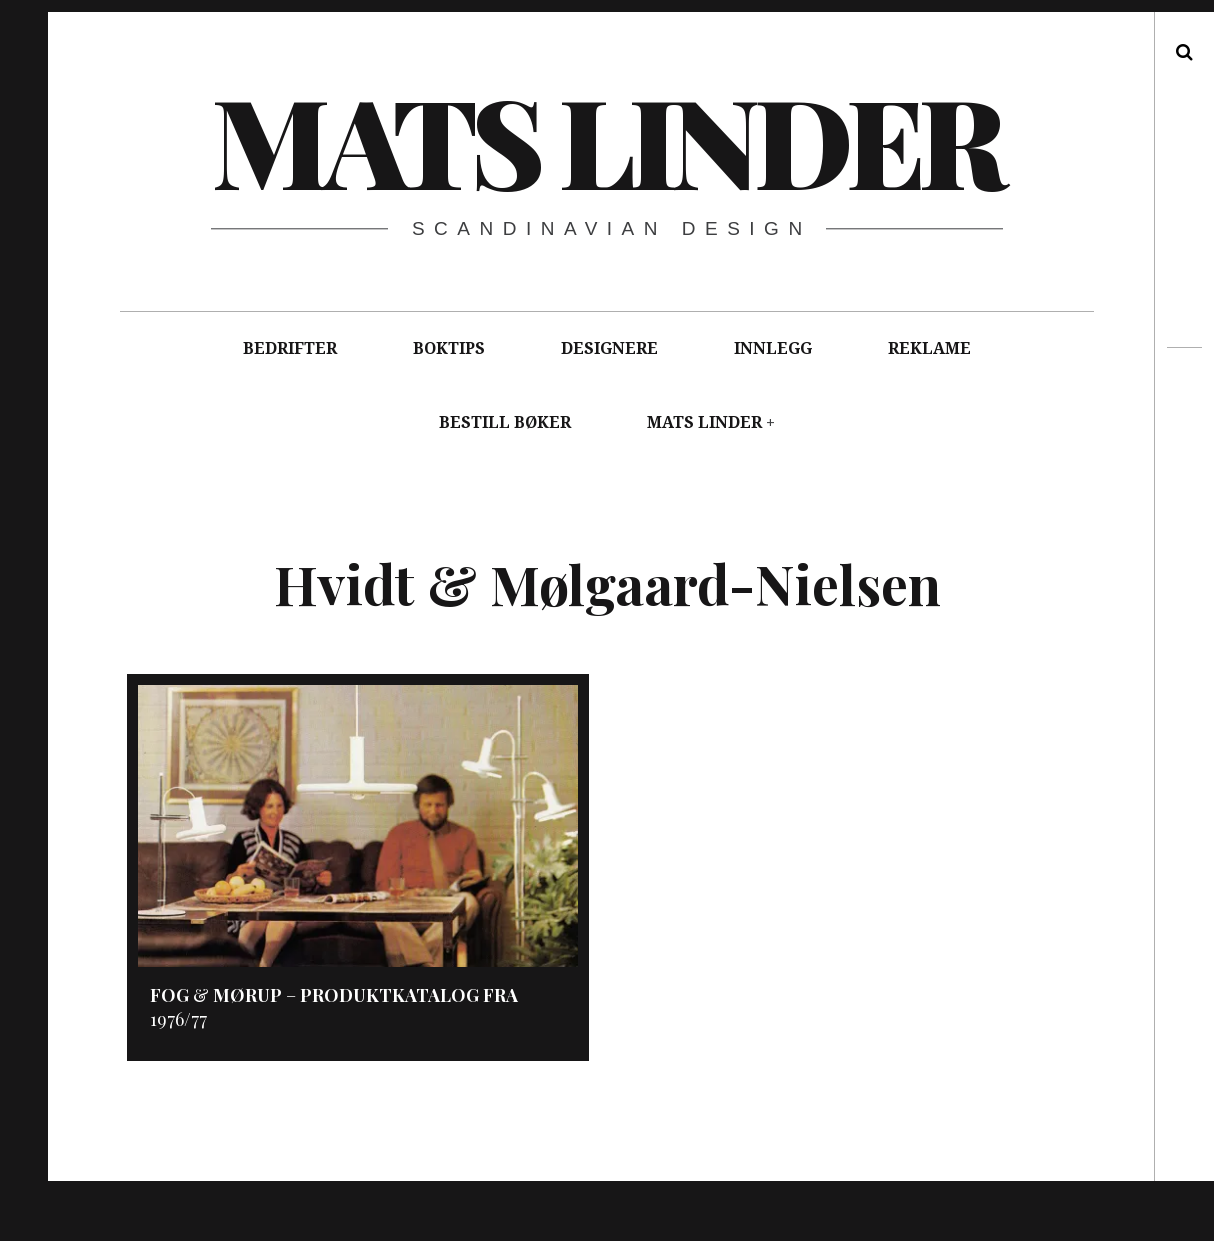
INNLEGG (773, 348)
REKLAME (929, 348)
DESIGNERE (609, 348)
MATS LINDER (704, 422)
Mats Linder (606, 139)
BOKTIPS (449, 348)
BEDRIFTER (290, 348)
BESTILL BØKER (505, 422)
